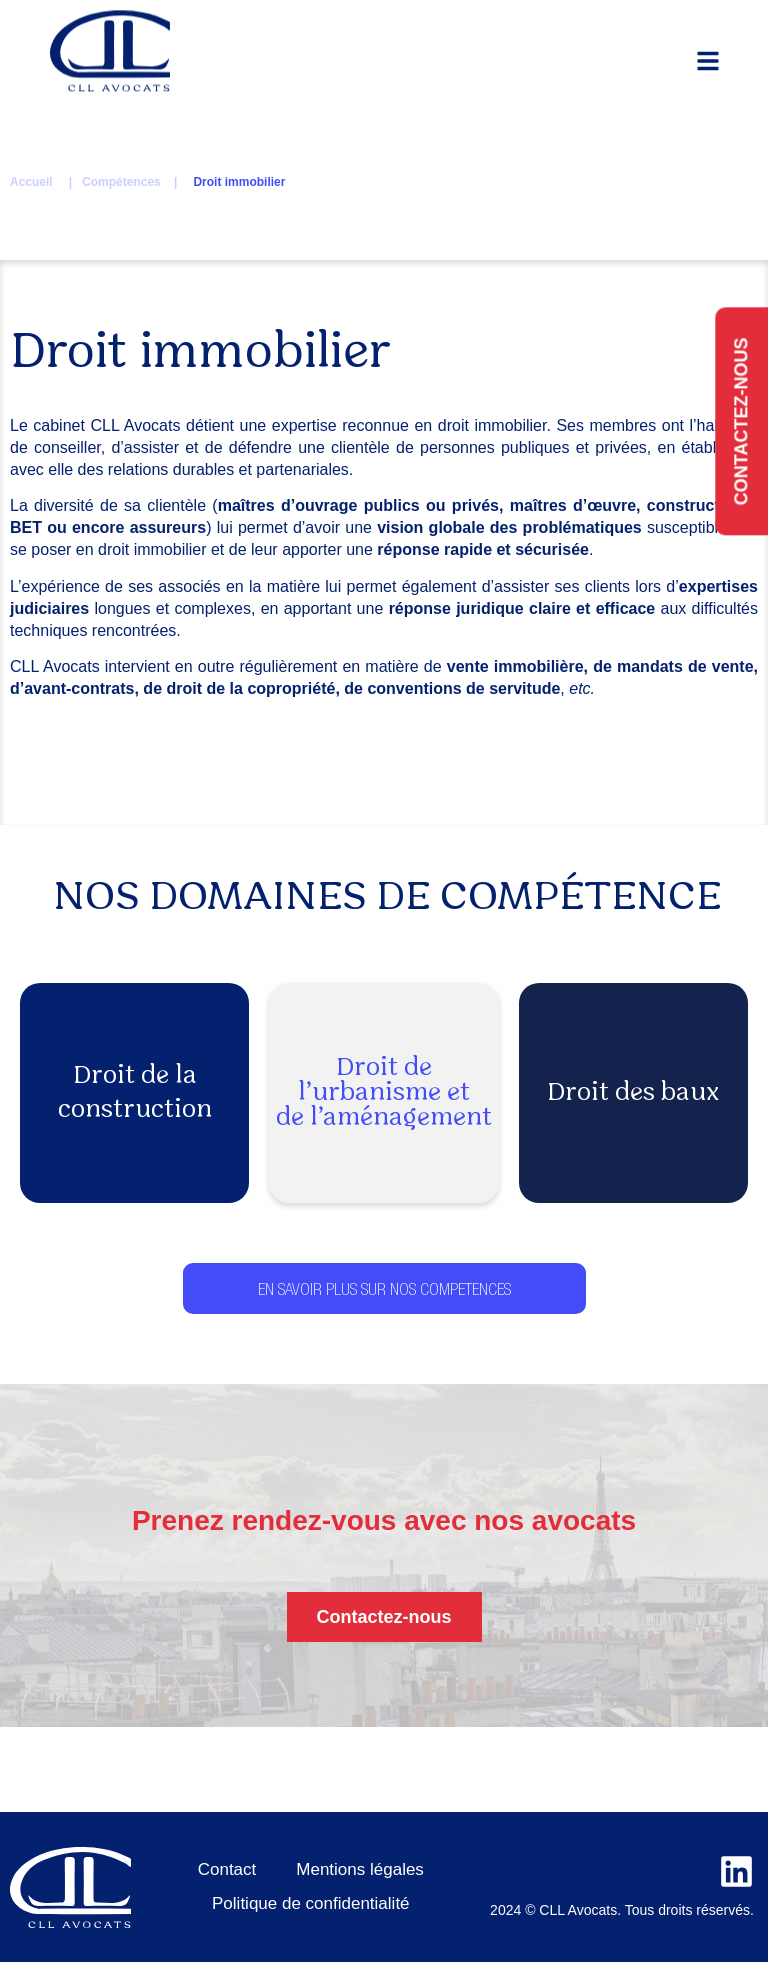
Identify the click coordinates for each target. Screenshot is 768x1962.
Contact (227, 1869)
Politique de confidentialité (311, 1903)
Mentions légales (360, 1869)
